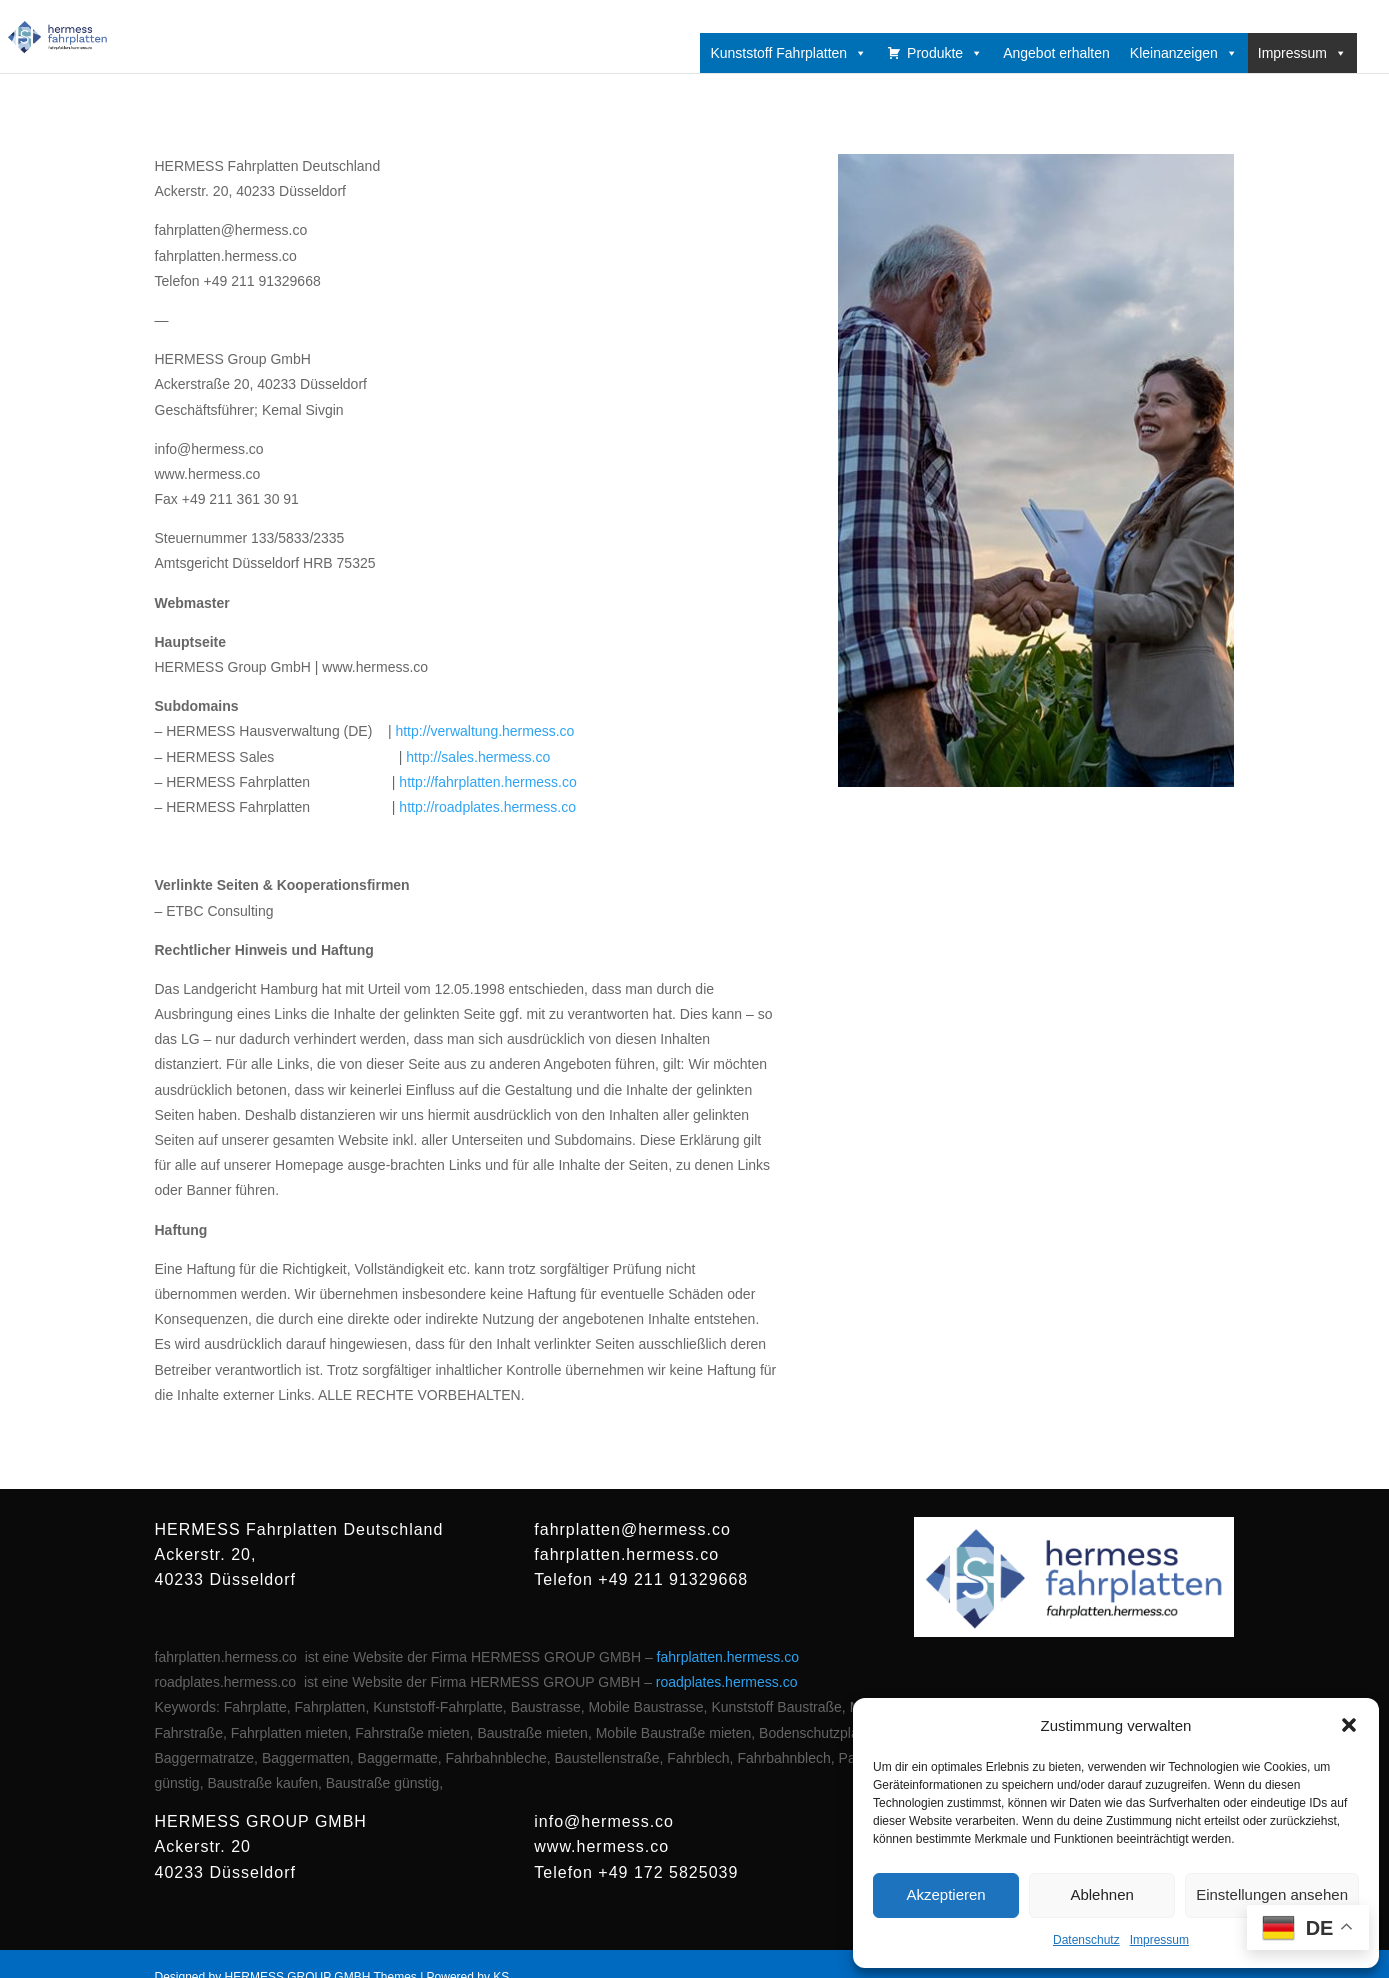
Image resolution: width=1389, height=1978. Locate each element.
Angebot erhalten (1056, 53)
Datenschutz (1086, 1940)
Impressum (1159, 1940)
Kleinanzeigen (1184, 53)
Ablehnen (1101, 1894)
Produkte (945, 53)
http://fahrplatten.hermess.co (487, 782)
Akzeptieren (945, 1894)
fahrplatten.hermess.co (728, 1657)
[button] (1349, 1725)
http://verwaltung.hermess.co (484, 731)
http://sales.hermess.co (478, 757)
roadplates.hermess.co (727, 1682)
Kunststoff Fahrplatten (788, 53)
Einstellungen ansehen (1272, 1894)
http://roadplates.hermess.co (487, 807)
